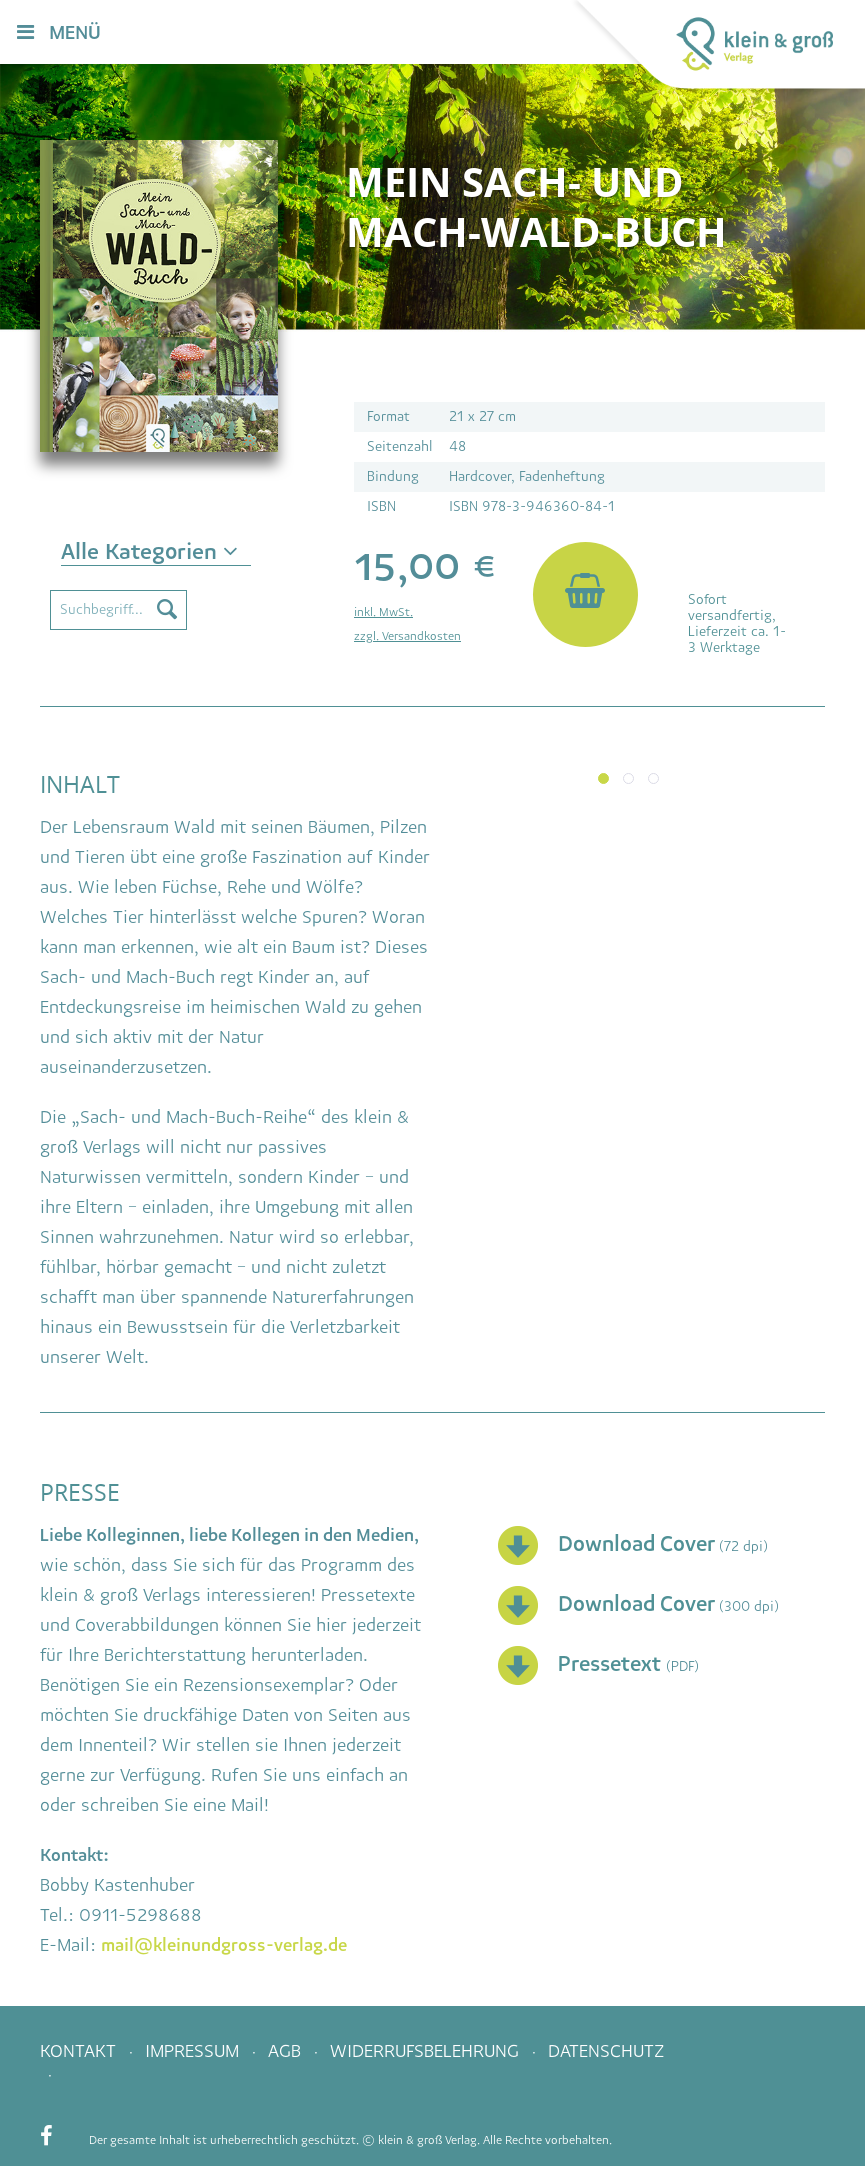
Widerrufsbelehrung (427, 2051)
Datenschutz (606, 2051)
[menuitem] (484, 33)
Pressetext (612, 1663)
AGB (287, 2051)
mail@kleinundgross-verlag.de (224, 1945)
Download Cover (636, 1543)
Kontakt (80, 2051)
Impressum (194, 2051)
